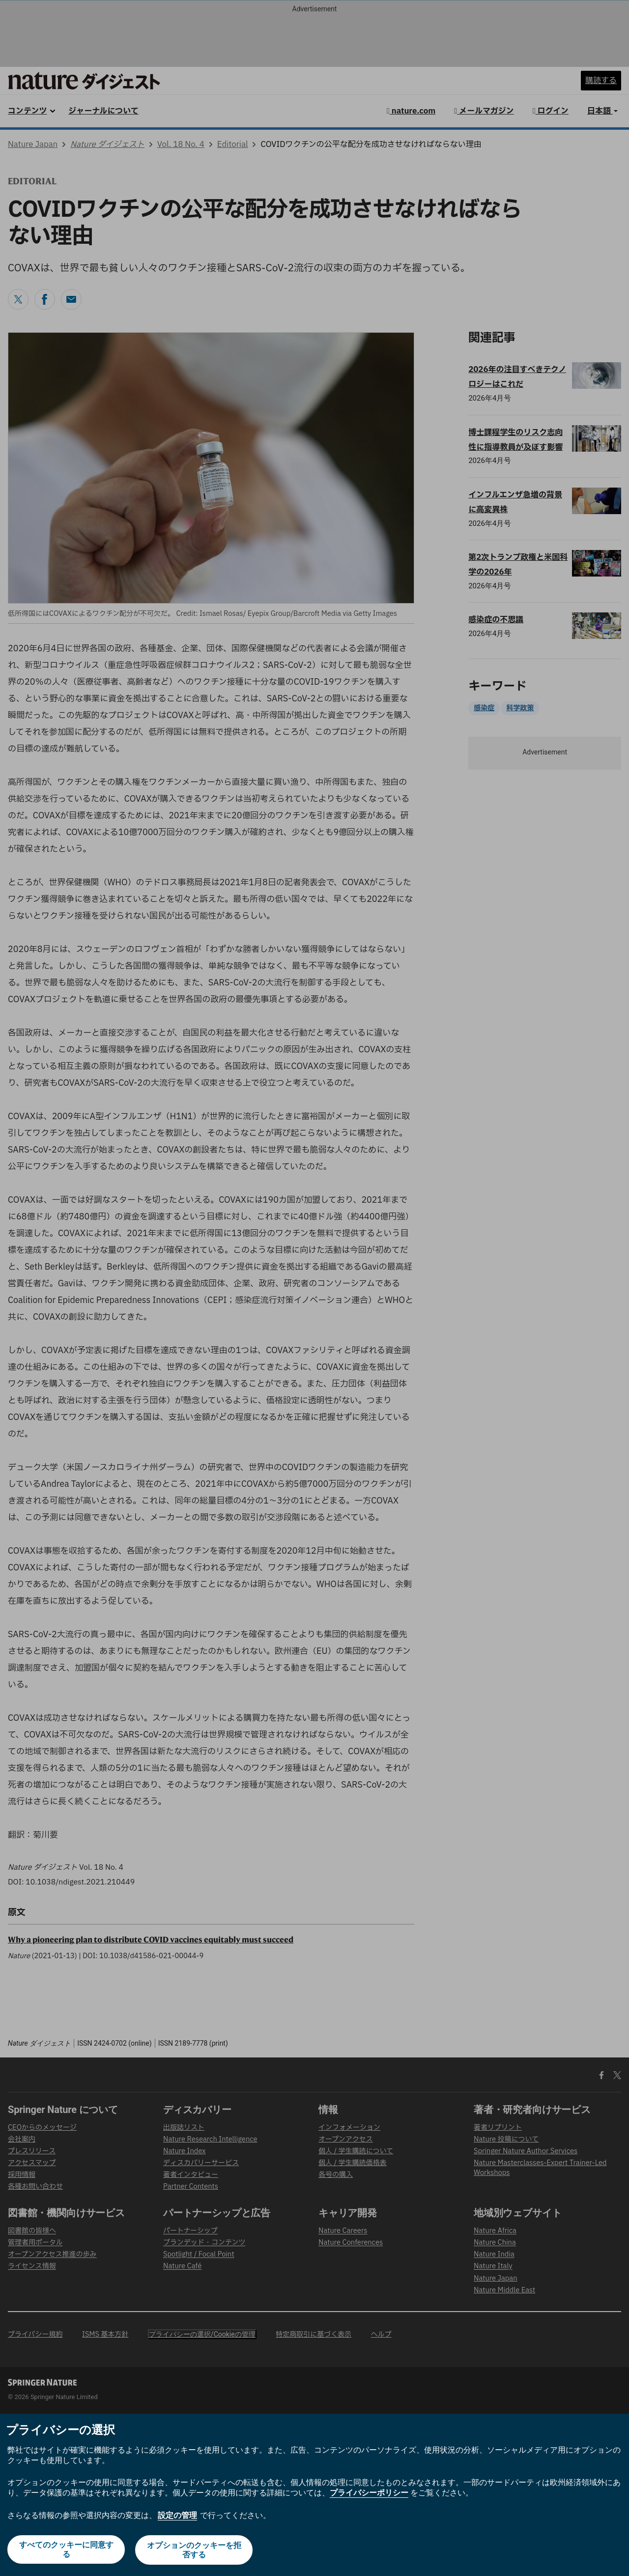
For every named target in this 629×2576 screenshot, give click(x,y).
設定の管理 (177, 2516)
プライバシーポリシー (369, 2493)
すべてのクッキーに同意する (66, 2550)
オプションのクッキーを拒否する (194, 2550)
